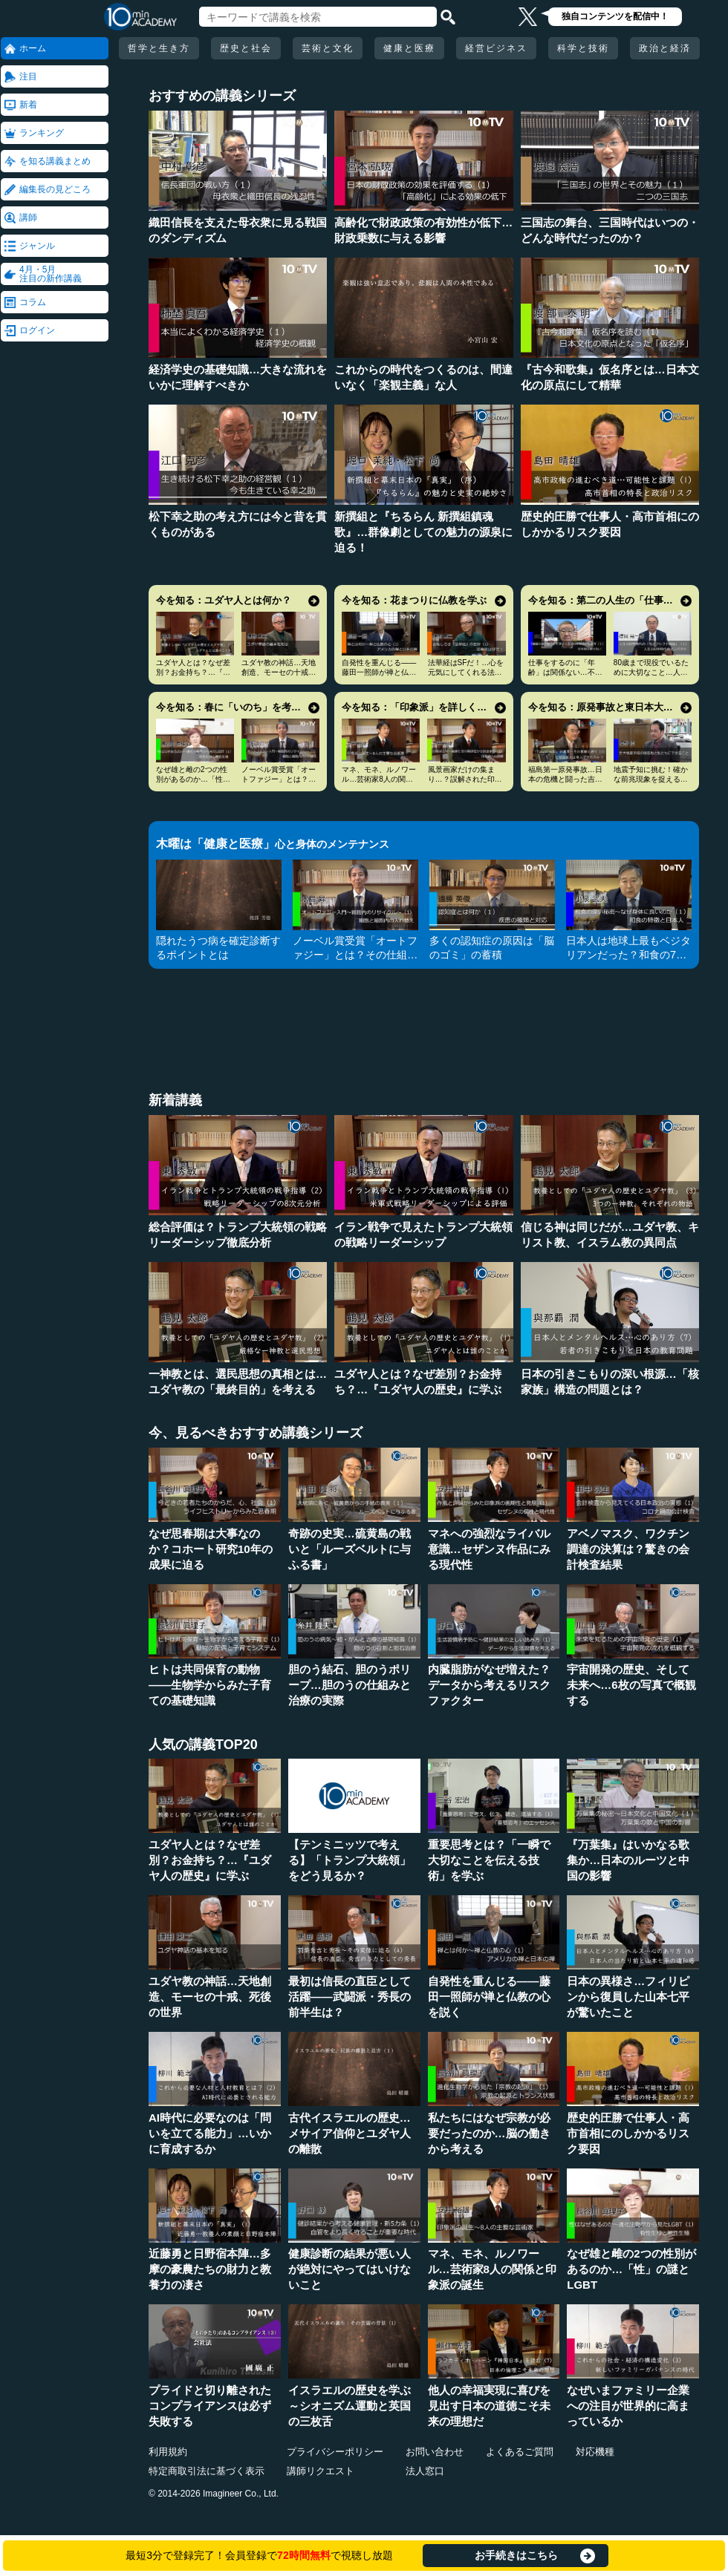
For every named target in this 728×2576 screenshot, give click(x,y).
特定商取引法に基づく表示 (206, 2471)
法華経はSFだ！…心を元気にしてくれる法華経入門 (466, 672)
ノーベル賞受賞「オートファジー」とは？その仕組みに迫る (278, 779)
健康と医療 (409, 48)
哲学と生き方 (159, 48)
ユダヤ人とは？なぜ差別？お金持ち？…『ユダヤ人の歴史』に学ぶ (193, 672)
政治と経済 (665, 48)
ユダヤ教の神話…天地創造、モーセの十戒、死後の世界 (278, 672)
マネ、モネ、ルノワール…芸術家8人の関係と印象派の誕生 (379, 779)
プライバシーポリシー (335, 2451)
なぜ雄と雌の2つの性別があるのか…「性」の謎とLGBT (193, 779)
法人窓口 (425, 2471)
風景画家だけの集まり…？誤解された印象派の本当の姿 (465, 779)
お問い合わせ (435, 2451)
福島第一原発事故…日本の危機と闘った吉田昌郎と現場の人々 (565, 779)
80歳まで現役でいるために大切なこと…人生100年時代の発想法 (651, 672)
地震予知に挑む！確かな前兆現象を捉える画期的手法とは (651, 779)
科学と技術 (583, 48)
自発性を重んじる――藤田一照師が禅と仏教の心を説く (379, 672)
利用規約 (168, 2451)
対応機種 (595, 2451)
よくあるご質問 (519, 2451)
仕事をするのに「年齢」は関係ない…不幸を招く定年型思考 (565, 672)
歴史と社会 (246, 48)
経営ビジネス (496, 48)
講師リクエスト (320, 2471)
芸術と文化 (328, 48)
